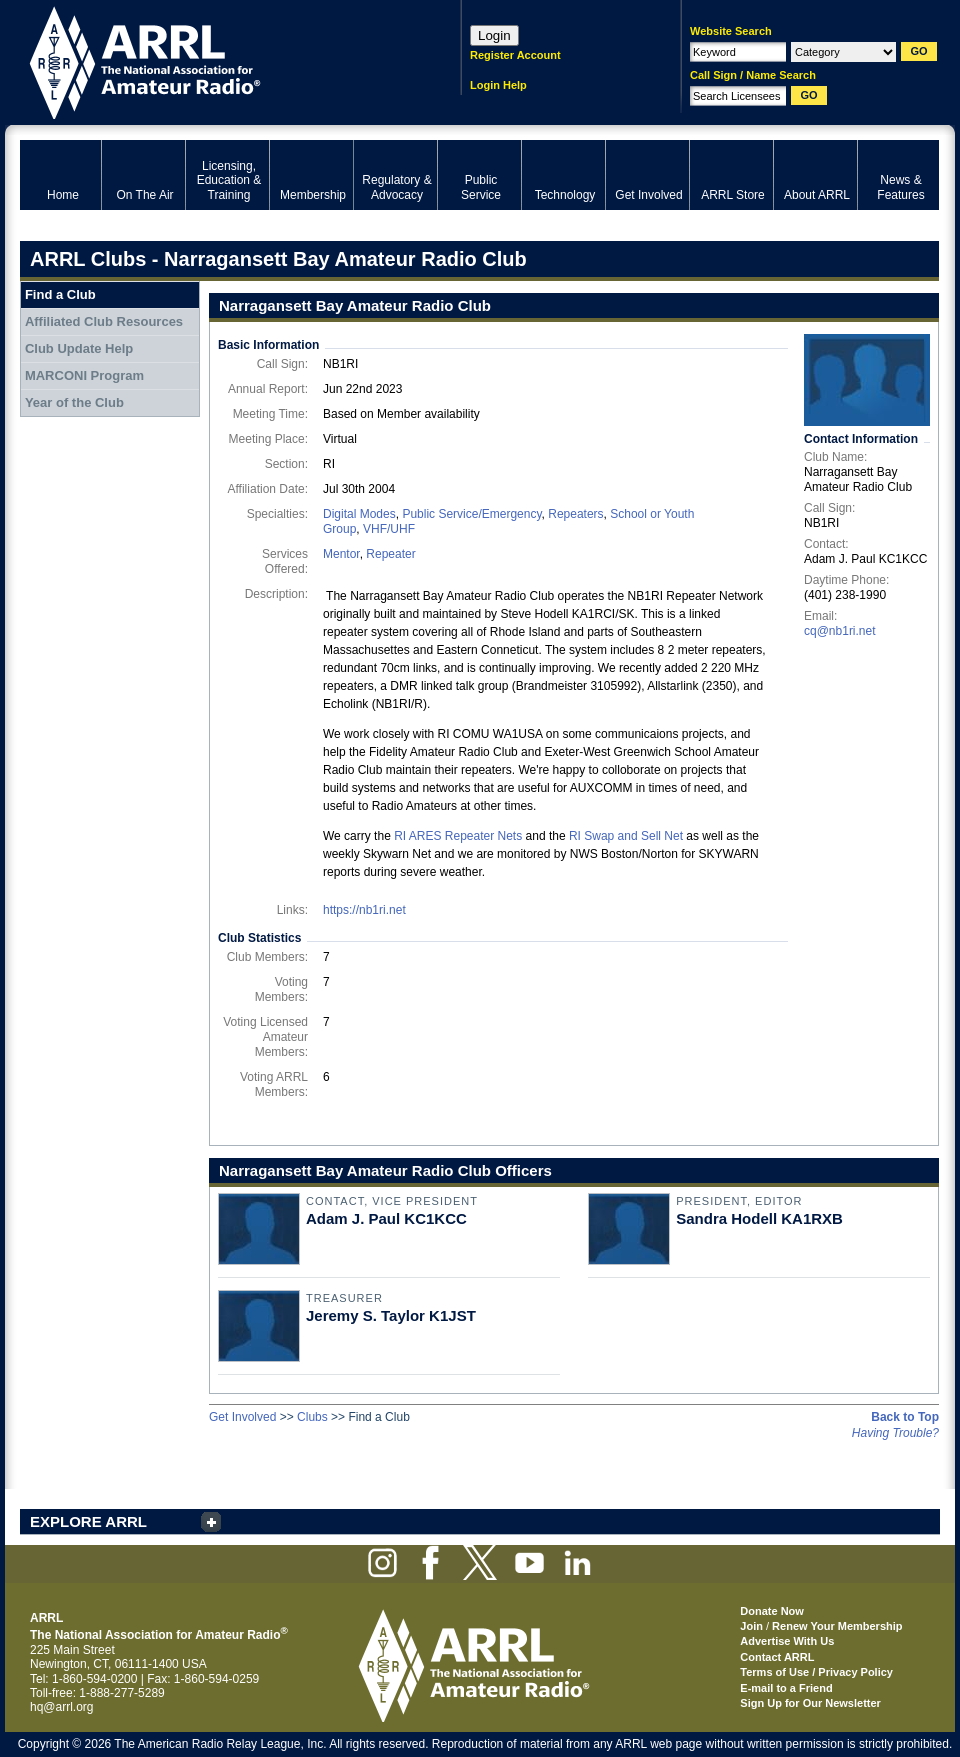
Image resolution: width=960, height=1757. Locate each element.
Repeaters (575, 514)
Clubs (312, 1417)
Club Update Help (79, 348)
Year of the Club (74, 402)
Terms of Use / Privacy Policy (816, 1672)
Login (494, 35)
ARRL (214, 60)
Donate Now (772, 1611)
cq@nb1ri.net (840, 631)
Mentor (341, 554)
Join (751, 1626)
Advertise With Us (787, 1641)
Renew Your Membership (837, 1626)
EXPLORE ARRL (88, 1521)
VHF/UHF (389, 529)
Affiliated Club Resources (104, 321)
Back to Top (905, 1417)
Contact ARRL (777, 1657)
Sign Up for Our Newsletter (810, 1703)
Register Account (515, 55)
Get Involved (242, 1417)
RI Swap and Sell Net (626, 836)
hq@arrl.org (62, 1707)
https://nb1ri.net (364, 910)
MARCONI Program (84, 375)
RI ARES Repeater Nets (458, 836)
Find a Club (60, 294)
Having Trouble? (895, 1433)
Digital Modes (359, 514)
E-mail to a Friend (786, 1688)
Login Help (498, 85)
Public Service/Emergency (471, 514)
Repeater (390, 554)
